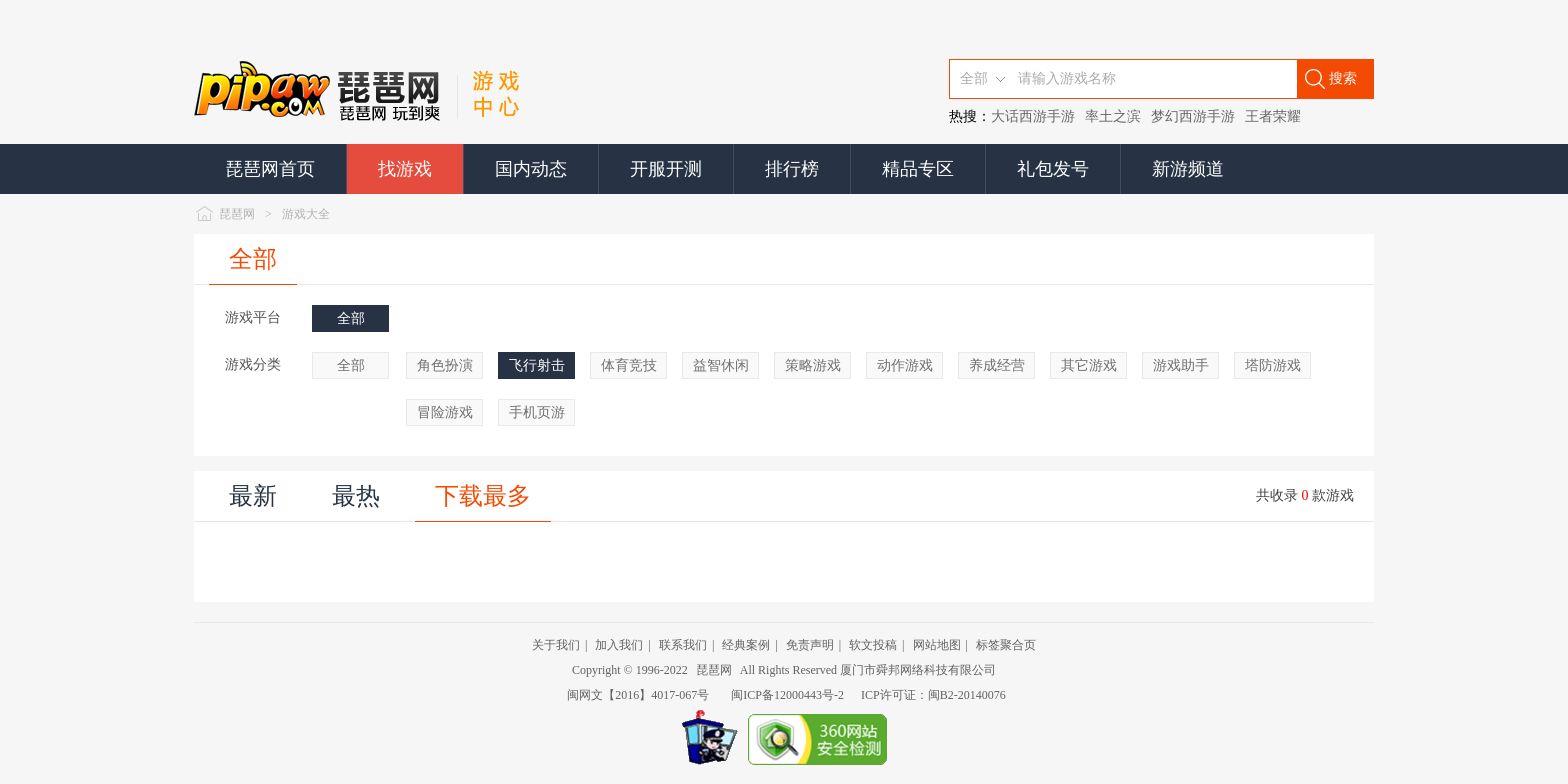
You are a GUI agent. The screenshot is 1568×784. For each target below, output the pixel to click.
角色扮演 (445, 365)
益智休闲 (721, 365)
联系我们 (683, 645)
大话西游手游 (1033, 116)
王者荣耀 (1273, 116)
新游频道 (1188, 169)
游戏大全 (306, 214)
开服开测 (666, 169)
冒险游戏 (445, 412)
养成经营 (997, 365)
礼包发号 (1053, 169)
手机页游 (537, 412)
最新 (253, 496)
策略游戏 (813, 365)
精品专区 (918, 169)
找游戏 (405, 169)
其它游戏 (1089, 365)
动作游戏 (905, 365)
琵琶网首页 (270, 169)
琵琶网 (237, 214)
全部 (253, 259)
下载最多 (483, 496)
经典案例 (746, 645)
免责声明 (810, 645)
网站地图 (937, 645)
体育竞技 (629, 365)
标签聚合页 (1006, 645)
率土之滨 (1113, 116)
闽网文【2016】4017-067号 (638, 695)
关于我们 (556, 645)
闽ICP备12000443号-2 (787, 695)
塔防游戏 (1273, 365)
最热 (356, 496)
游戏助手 (1181, 365)
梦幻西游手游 (1193, 116)
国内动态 (531, 169)
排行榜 (792, 169)
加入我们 (619, 645)
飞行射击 (537, 365)
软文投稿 (873, 645)
